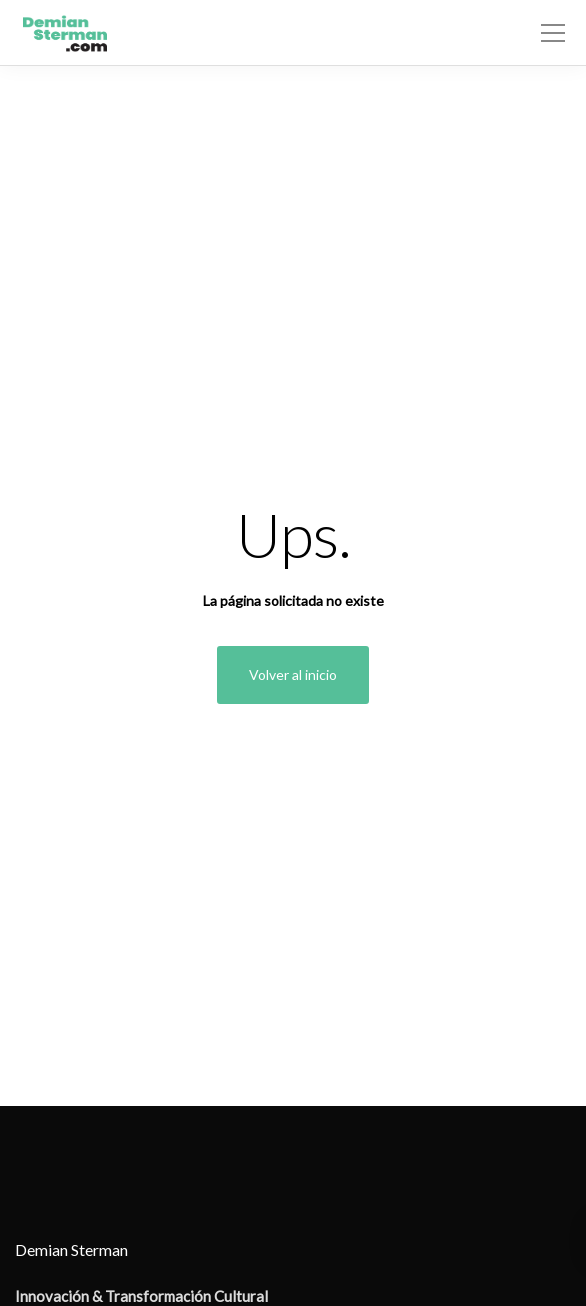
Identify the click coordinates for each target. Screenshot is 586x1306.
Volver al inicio (293, 674)
